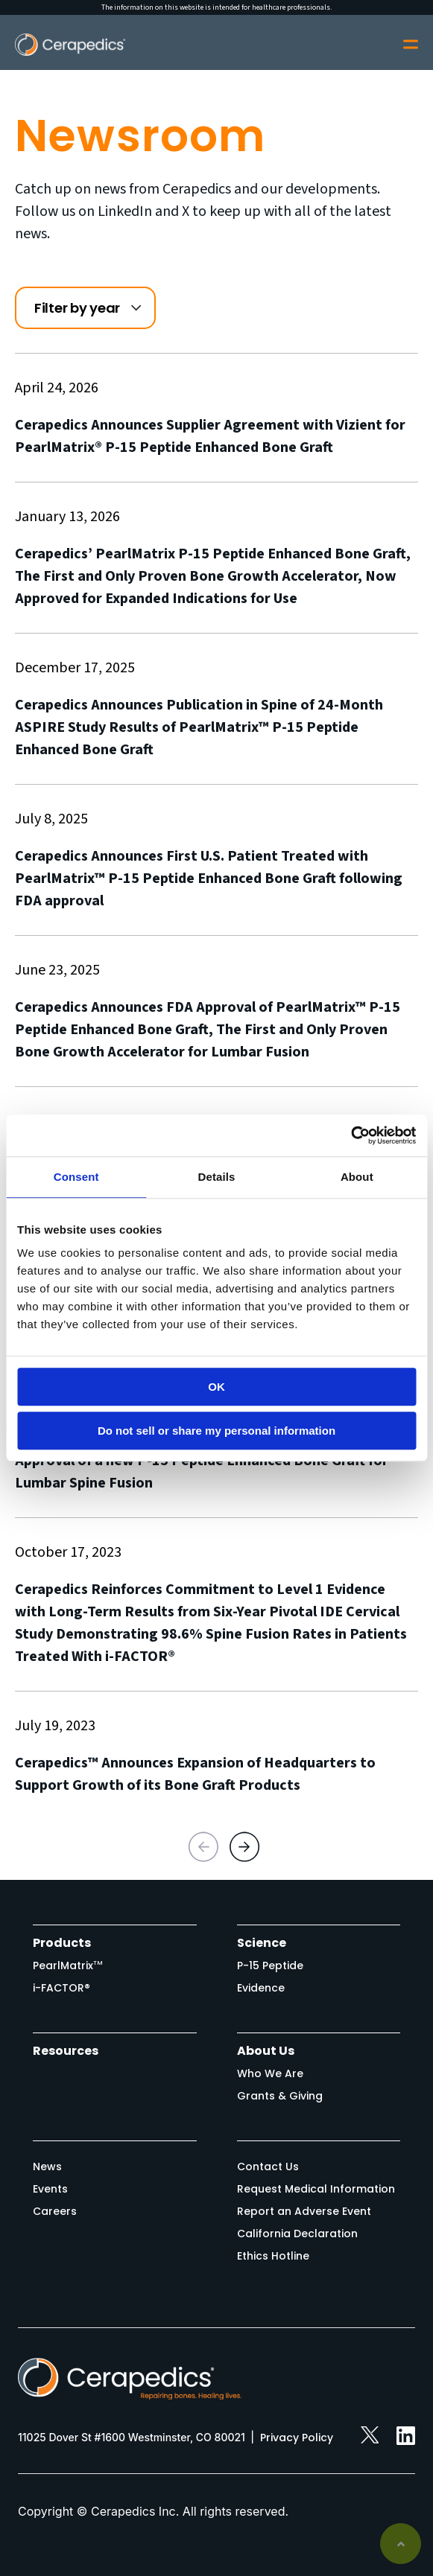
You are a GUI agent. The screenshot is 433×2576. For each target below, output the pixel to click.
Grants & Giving (280, 2095)
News (47, 2166)
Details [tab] (217, 1176)
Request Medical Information (316, 2188)
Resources (65, 2050)
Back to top (400, 2543)
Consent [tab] (76, 1176)
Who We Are (270, 2073)
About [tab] (357, 1176)
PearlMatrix (68, 1965)
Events (50, 2188)
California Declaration (297, 2233)
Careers (55, 2211)
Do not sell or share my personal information (216, 1430)
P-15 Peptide (270, 1965)
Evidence (261, 1987)
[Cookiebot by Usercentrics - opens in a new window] (350, 1135)
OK (216, 1386)
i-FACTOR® (61, 1987)
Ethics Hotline (273, 2255)
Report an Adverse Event (304, 2211)
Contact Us (268, 2166)
